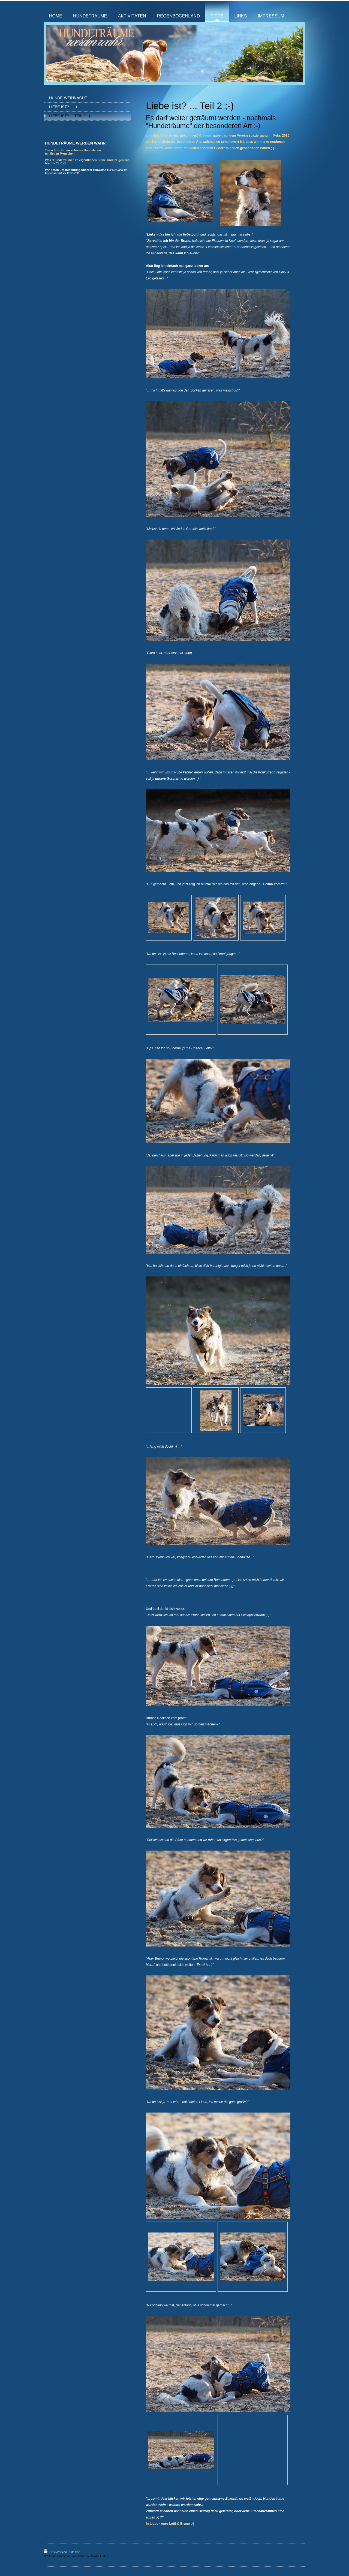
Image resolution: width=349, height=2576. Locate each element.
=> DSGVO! (71, 173)
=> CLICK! (58, 163)
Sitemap (74, 2552)
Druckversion (56, 2552)
